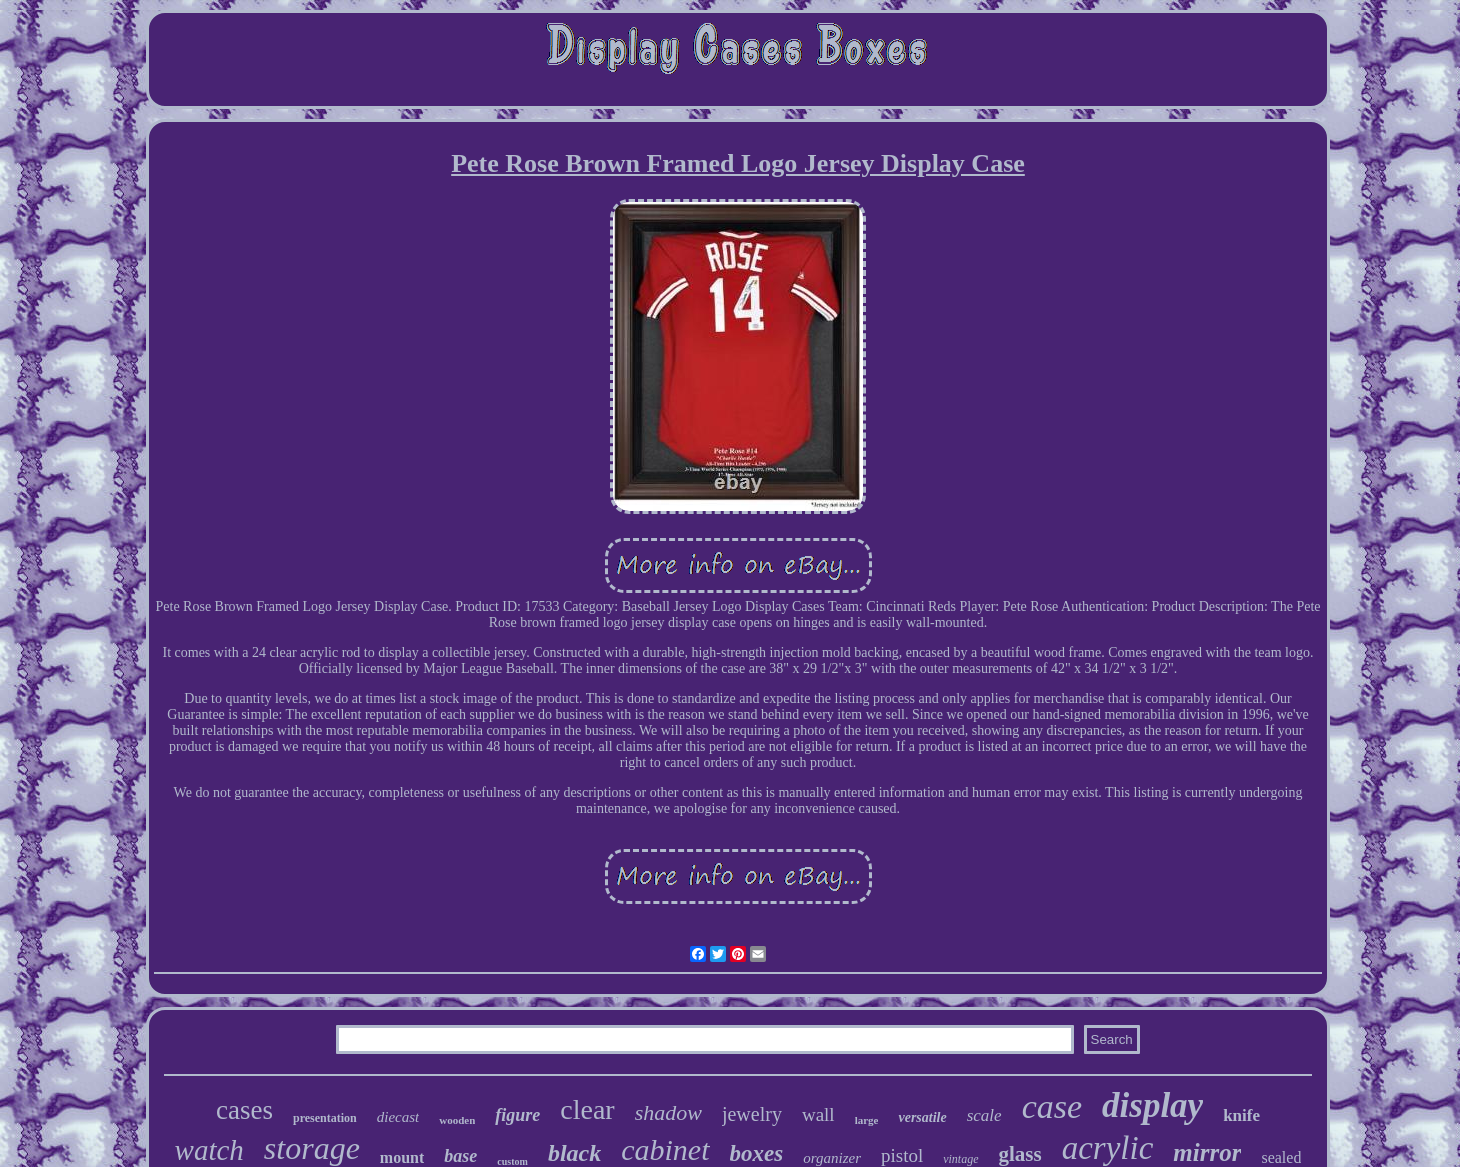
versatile (922, 1117)
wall (818, 1114)
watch (209, 1150)
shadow (668, 1112)
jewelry (752, 1114)
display (1152, 1105)
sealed (1281, 1157)
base (460, 1156)
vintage (960, 1159)
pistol (902, 1155)
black (574, 1153)
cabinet (665, 1149)
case (1052, 1106)
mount (402, 1157)
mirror (1207, 1152)
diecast (398, 1117)
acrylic (1108, 1148)
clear (587, 1109)
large (867, 1120)
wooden (457, 1120)
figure (517, 1115)
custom (512, 1161)
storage (312, 1148)
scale (984, 1115)
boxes (757, 1153)
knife (1241, 1115)
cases (244, 1110)
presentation (325, 1118)
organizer (832, 1158)
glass (1020, 1154)
